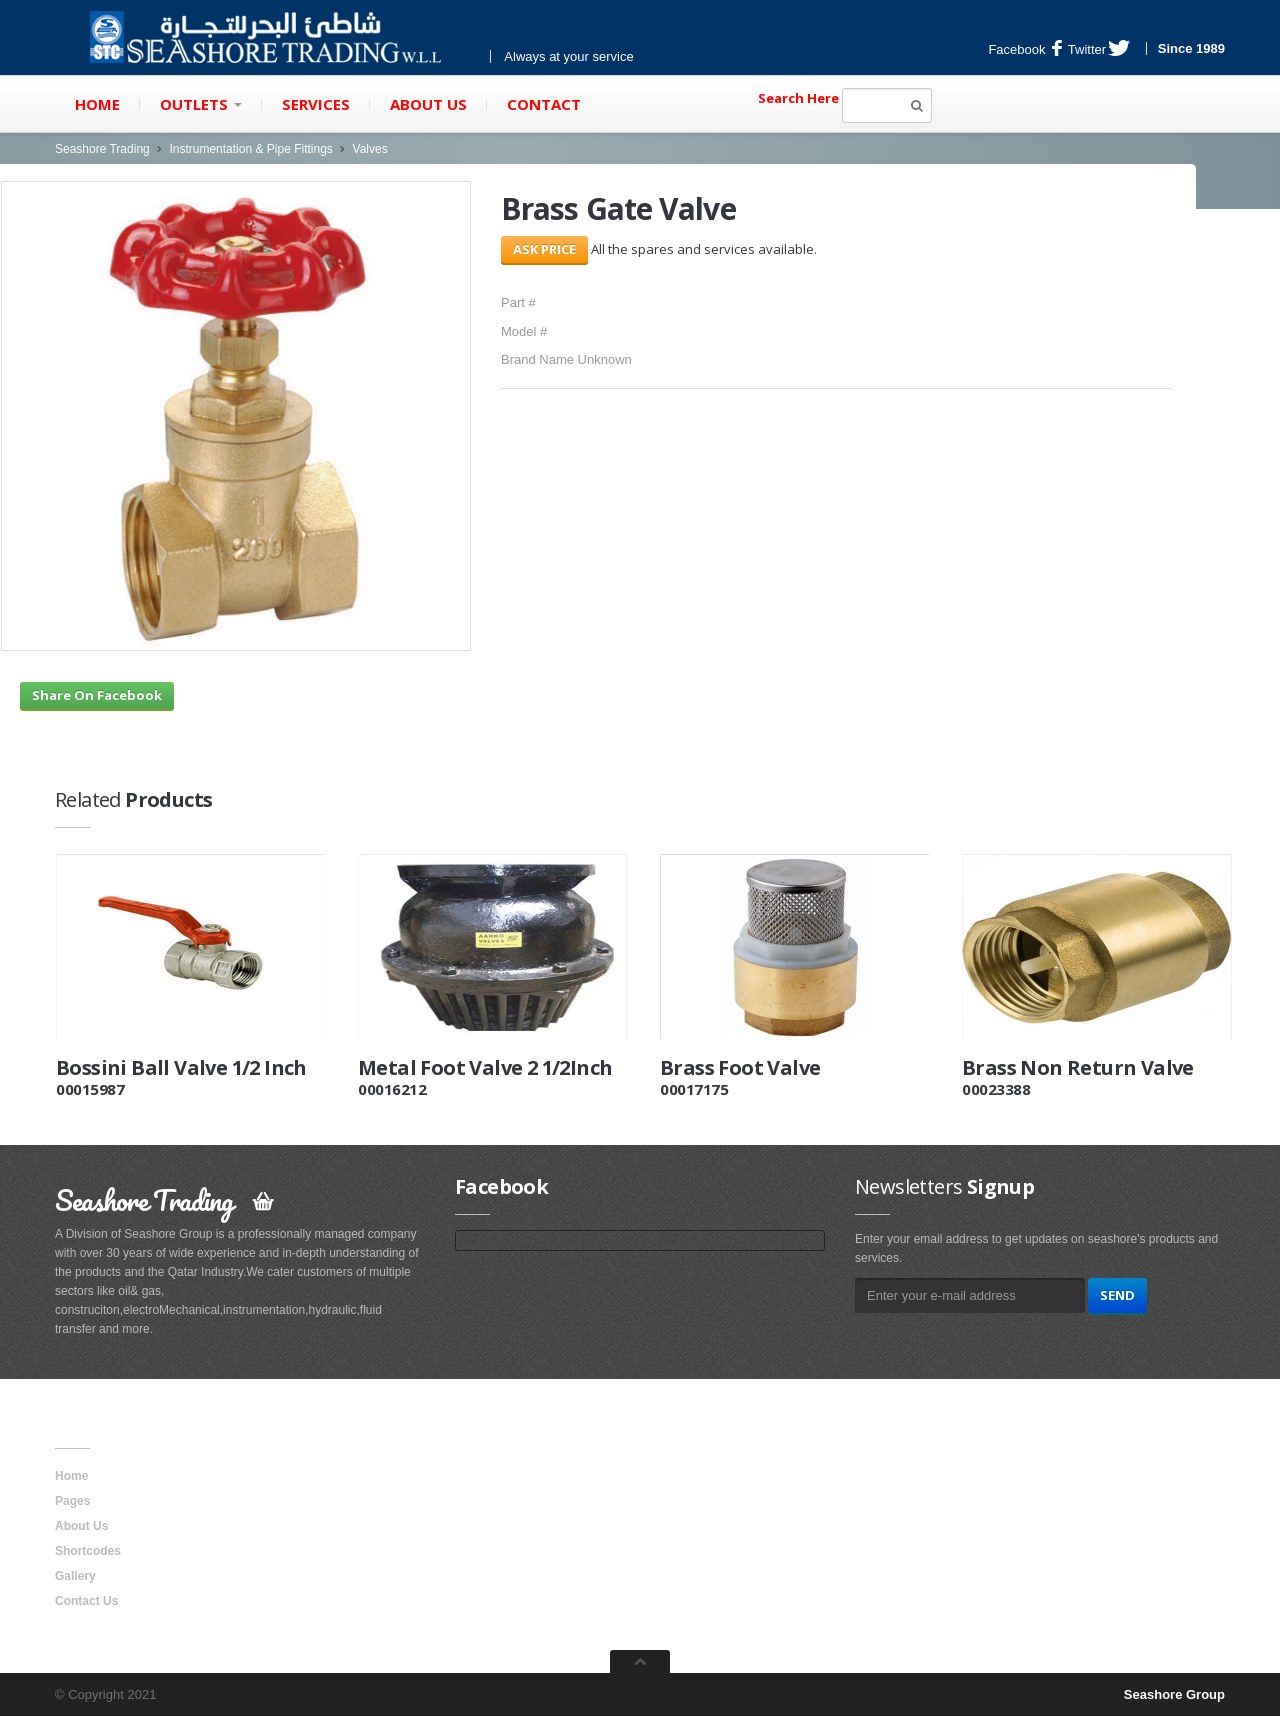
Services (316, 104)
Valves (370, 149)
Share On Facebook (97, 695)
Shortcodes (88, 1551)
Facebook (1025, 49)
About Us (428, 104)
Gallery (75, 1576)
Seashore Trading (102, 149)
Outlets (201, 104)
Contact (544, 104)
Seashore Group (1174, 1694)
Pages (72, 1501)
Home (97, 104)
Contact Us (86, 1601)
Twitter (1099, 49)
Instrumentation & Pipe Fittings (250, 149)
